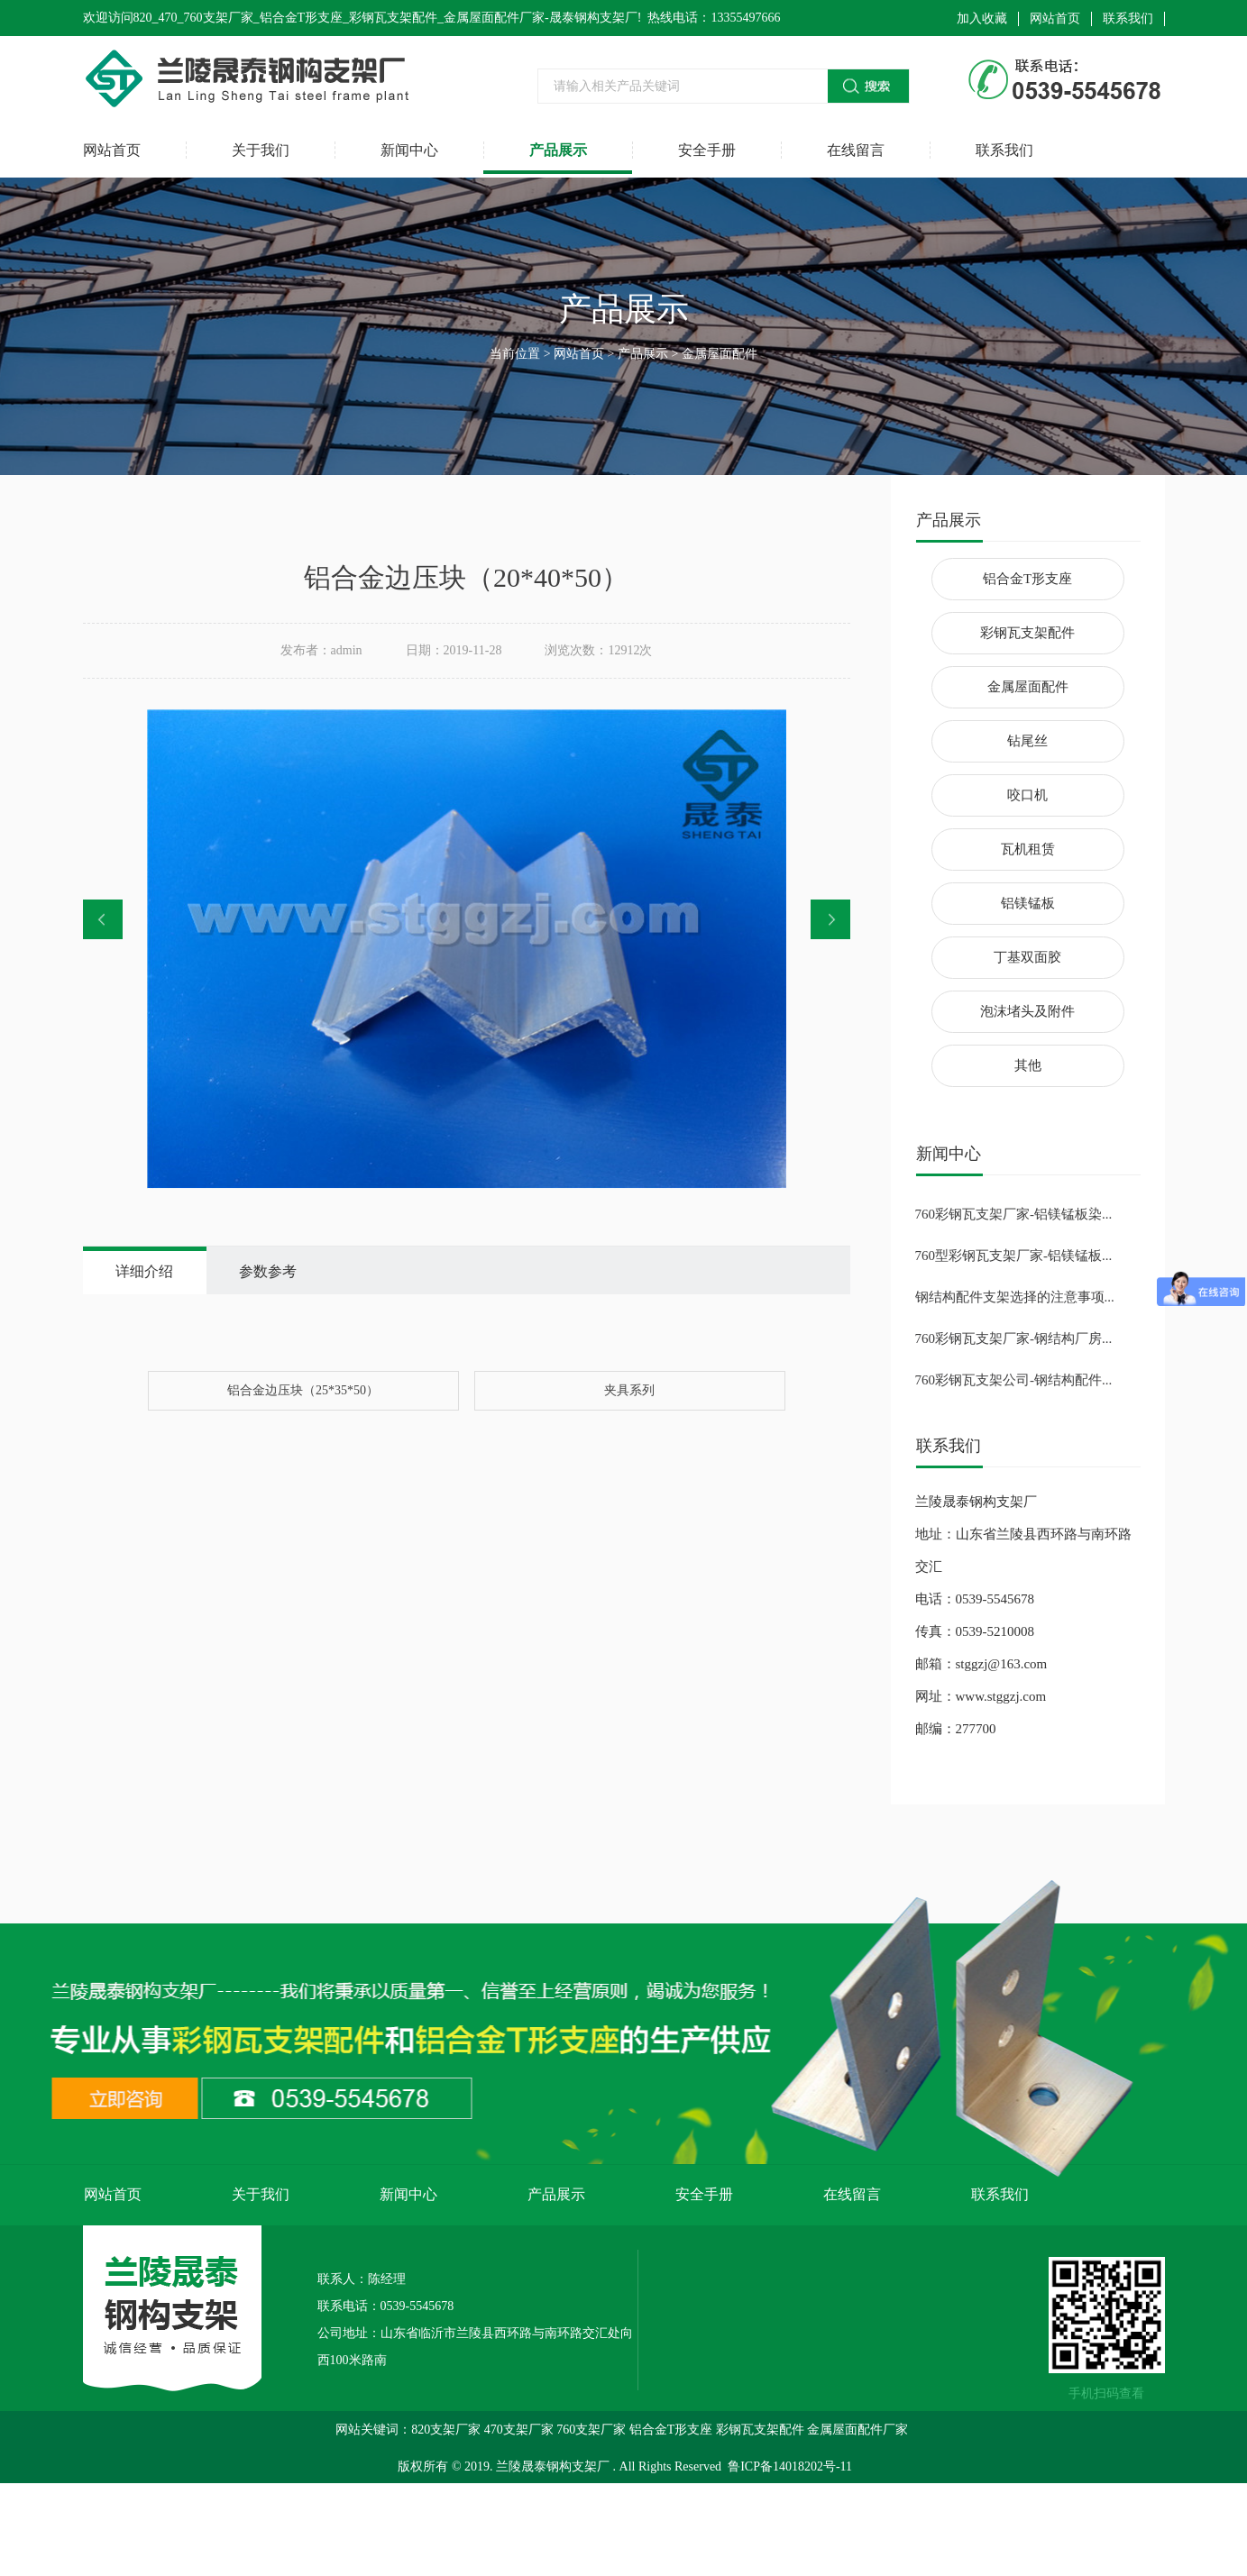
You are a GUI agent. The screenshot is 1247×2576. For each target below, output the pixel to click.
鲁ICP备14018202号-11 (790, 2466)
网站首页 (1055, 18)
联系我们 (1128, 18)
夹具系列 (629, 1390)
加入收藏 (982, 18)
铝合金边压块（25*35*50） (303, 1390)
